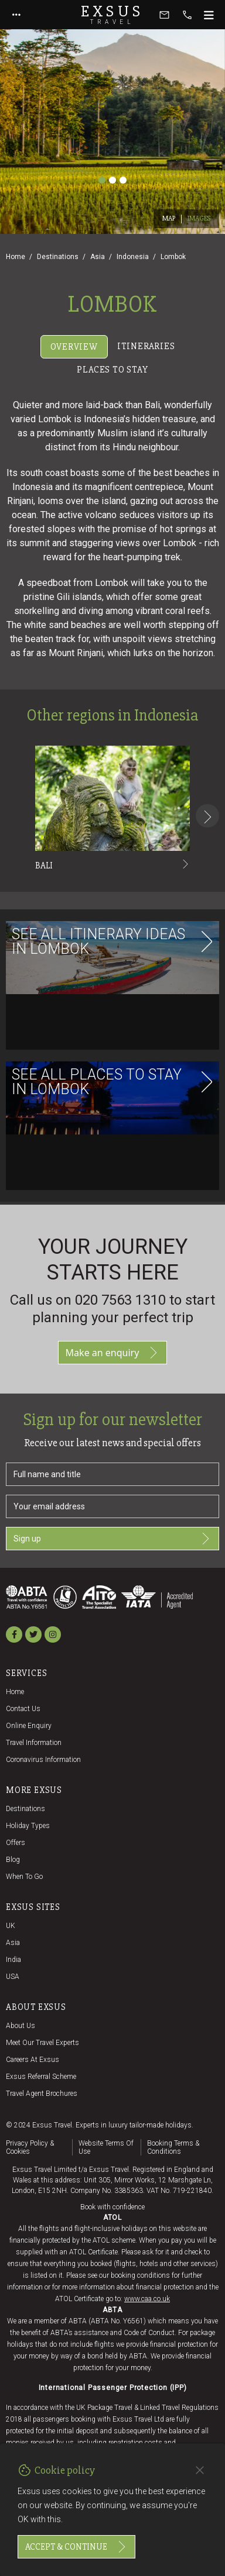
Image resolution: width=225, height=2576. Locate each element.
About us (20, 2026)
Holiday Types (28, 1826)
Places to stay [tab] (112, 369)
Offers (15, 1843)
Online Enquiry (29, 1726)
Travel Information (34, 1743)
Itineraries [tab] (146, 346)
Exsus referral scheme (41, 2076)
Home (15, 257)
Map (169, 218)
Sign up (112, 1538)
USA (12, 1976)
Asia (97, 257)
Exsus (112, 14)
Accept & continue (76, 2547)
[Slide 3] (123, 180)
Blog (13, 1860)
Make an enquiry (113, 1352)
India (13, 1960)
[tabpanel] (112, 791)
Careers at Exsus (32, 2060)
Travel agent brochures (41, 2093)
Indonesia (133, 257)
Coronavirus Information (43, 1760)
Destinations (58, 257)
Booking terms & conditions (173, 2147)
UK (10, 1926)
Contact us (23, 1709)
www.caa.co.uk (147, 2299)
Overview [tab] (73, 347)
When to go (24, 1876)
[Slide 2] (112, 180)
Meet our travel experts (42, 2043)
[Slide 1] (101, 180)
